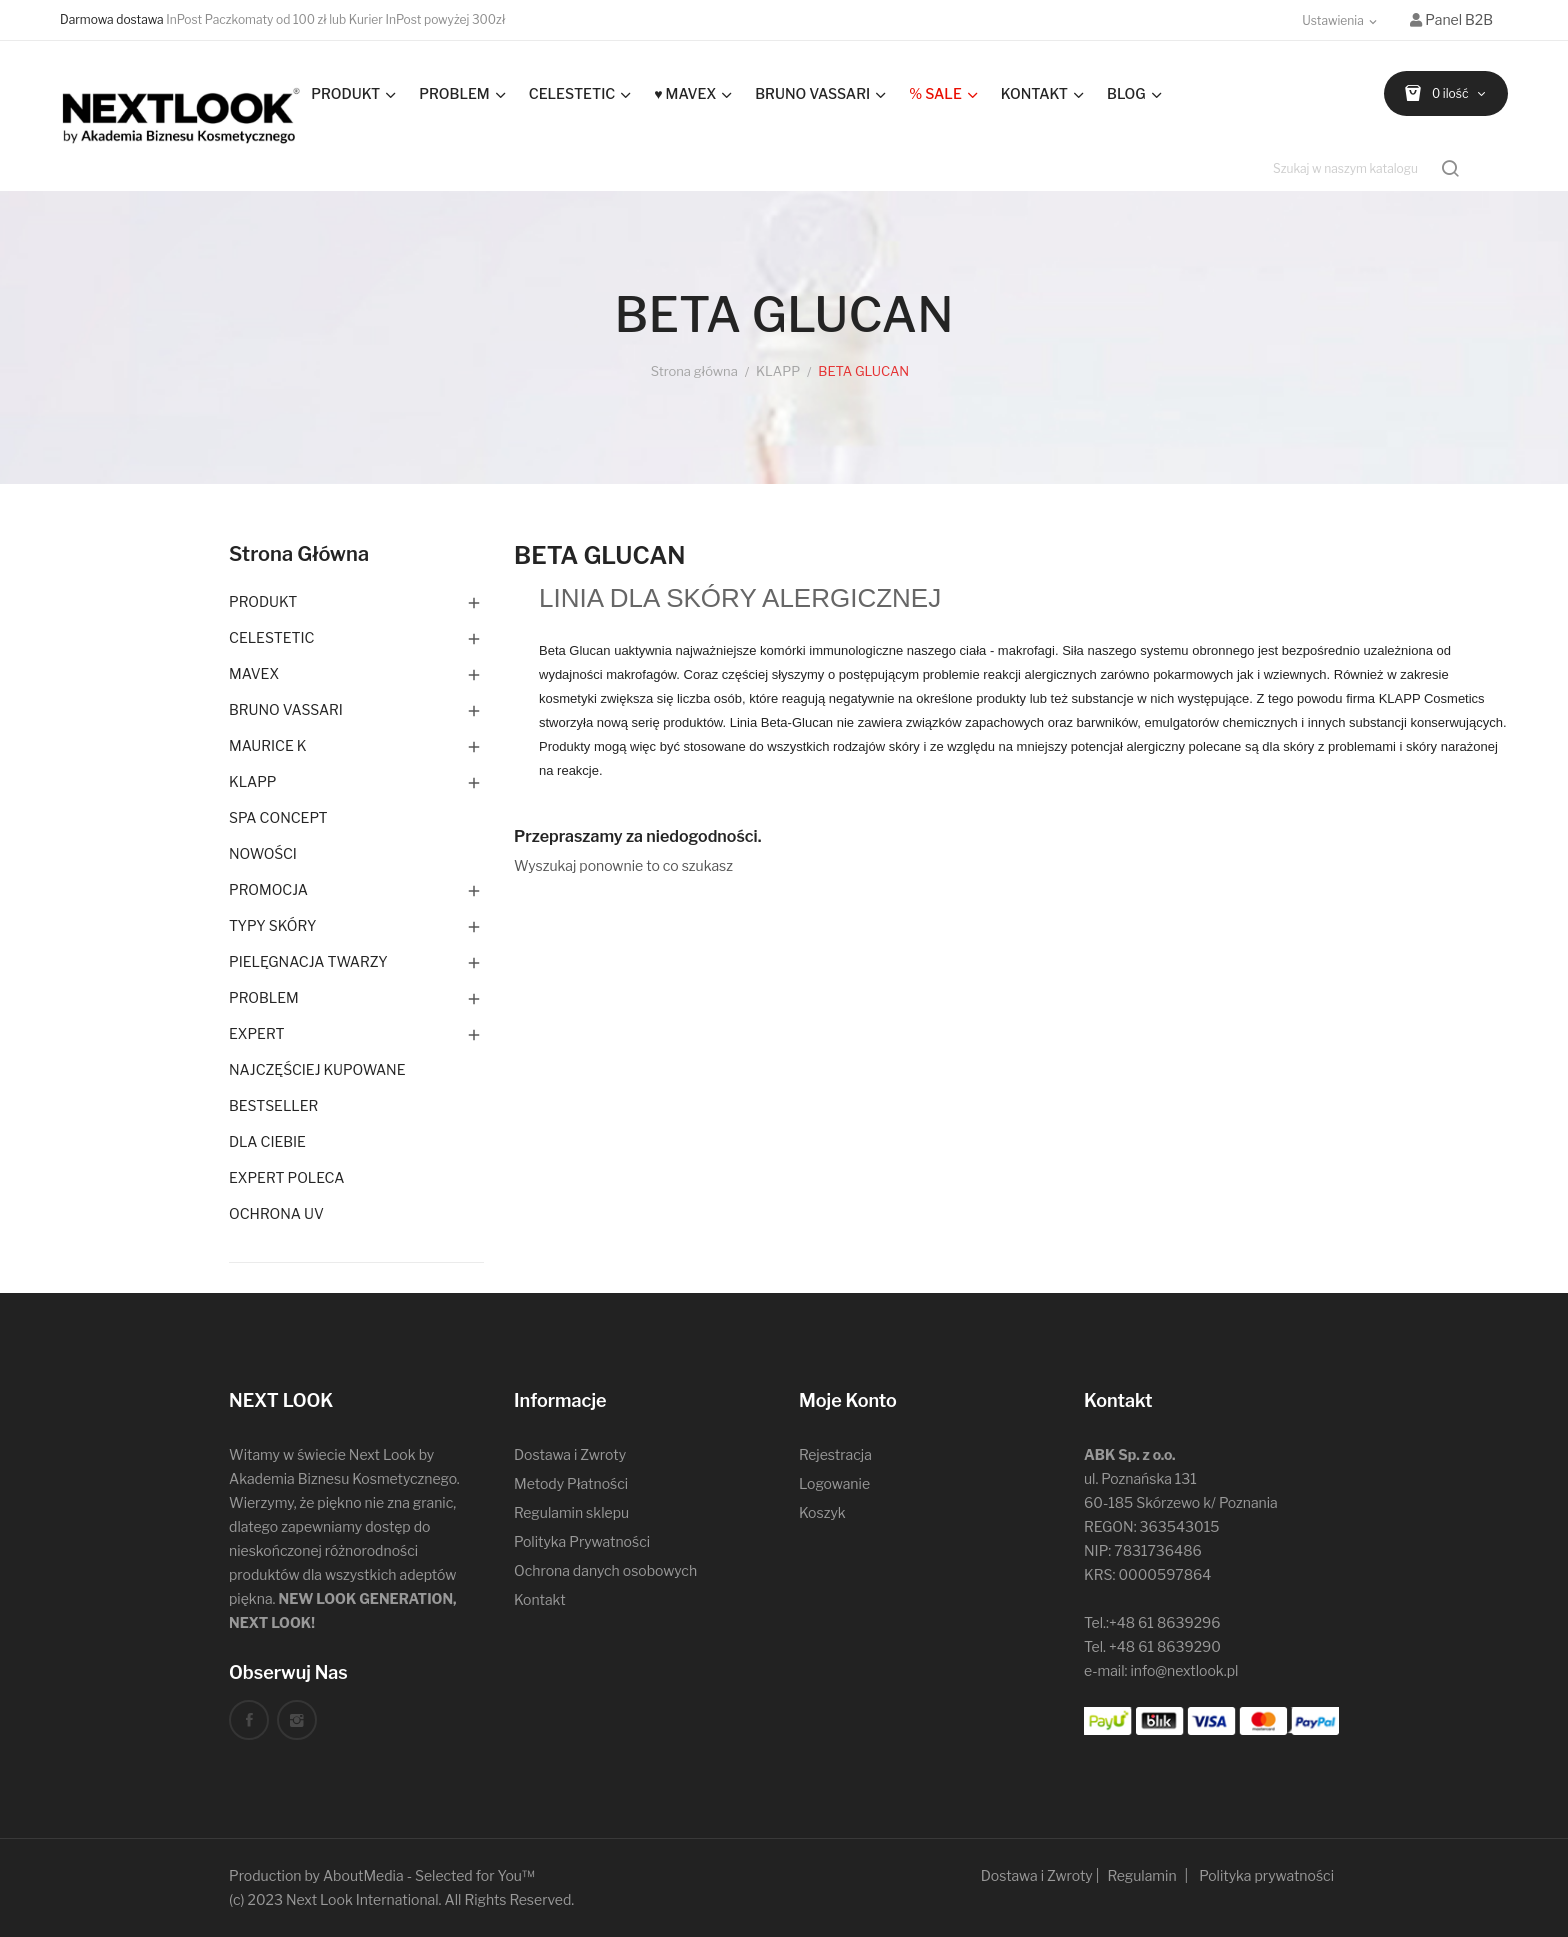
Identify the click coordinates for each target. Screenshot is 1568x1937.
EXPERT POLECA (286, 1177)
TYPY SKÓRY (272, 925)
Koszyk (822, 1512)
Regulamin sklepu (571, 1512)
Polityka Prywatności (582, 1541)
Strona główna (299, 554)
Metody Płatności (571, 1483)
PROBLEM (264, 997)
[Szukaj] (1368, 168)
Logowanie (834, 1483)
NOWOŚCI (263, 853)
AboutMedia (363, 1875)
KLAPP (253, 781)
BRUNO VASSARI (286, 709)
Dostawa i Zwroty (570, 1454)
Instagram (297, 1720)
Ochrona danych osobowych (605, 1570)
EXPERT (257, 1033)
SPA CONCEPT (278, 817)
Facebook (249, 1720)
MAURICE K (268, 745)
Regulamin (1141, 1875)
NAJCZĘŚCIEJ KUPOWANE (317, 1069)
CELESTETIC (271, 637)
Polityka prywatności (1266, 1875)
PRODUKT (263, 601)
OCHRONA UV (276, 1213)
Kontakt (540, 1599)
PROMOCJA (268, 889)
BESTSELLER (273, 1105)
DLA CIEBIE (267, 1141)
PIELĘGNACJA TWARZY (308, 961)
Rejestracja (835, 1454)
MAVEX (254, 673)
